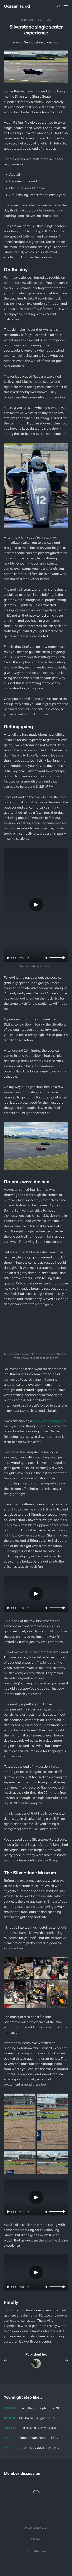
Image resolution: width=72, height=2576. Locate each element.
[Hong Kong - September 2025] (36, 2408)
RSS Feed (36, 2539)
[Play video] (36, 904)
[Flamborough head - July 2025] (36, 2438)
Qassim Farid (17, 6)
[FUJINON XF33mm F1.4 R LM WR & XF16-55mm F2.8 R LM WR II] (36, 2428)
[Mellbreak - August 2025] (36, 2418)
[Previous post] (7, 2361)
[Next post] (65, 2361)
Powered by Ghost (36, 2550)
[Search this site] (58, 6)
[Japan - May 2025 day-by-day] (36, 2448)
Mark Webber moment (49, 1421)
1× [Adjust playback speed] (27, 957)
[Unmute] (46, 958)
